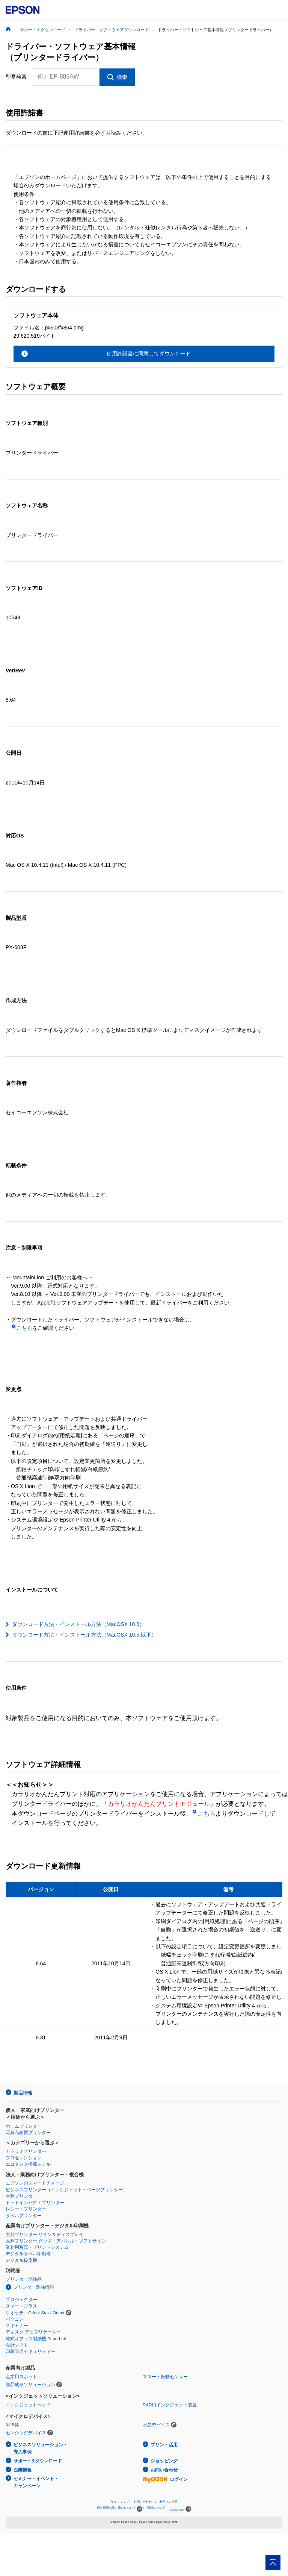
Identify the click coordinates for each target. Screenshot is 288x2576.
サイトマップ (120, 2501)
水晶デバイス (156, 2425)
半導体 (12, 2425)
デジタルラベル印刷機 (28, 2253)
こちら (21, 1328)
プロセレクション (24, 2158)
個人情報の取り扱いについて (119, 2509)
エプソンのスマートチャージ (35, 2183)
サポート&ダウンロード (38, 2461)
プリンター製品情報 (34, 2287)
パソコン (15, 2319)
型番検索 (16, 77)
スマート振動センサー (165, 2376)
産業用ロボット (21, 2376)
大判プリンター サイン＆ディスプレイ (44, 2234)
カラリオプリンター (26, 2151)
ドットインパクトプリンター (35, 2202)
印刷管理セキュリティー (30, 2351)
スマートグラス (21, 2306)
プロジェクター (21, 2299)
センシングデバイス (26, 2432)
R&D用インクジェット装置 (170, 2405)
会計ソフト (17, 2345)
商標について (156, 2507)
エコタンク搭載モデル (28, 2164)
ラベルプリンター (24, 2215)
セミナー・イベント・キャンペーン (36, 2482)
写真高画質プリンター (28, 2132)
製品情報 (23, 2093)
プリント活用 (164, 2444)
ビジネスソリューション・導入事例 (41, 2448)
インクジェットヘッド (28, 2405)
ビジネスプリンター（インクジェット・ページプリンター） (66, 2190)
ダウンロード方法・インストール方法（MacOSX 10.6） (78, 1624)
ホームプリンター (24, 2126)
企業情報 (23, 2470)
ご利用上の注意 (167, 2501)
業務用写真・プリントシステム (37, 2247)
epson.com (177, 2510)
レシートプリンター (26, 2209)
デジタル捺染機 (21, 2260)
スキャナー (17, 2325)
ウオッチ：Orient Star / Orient (35, 2313)
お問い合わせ (164, 2470)
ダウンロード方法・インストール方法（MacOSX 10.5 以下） (84, 1635)
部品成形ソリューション (30, 2384)
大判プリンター (21, 2196)
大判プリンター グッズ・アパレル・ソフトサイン (56, 2241)
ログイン (165, 2479)
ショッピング (164, 2461)
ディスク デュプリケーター (33, 2332)
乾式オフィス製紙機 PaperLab (36, 2338)
